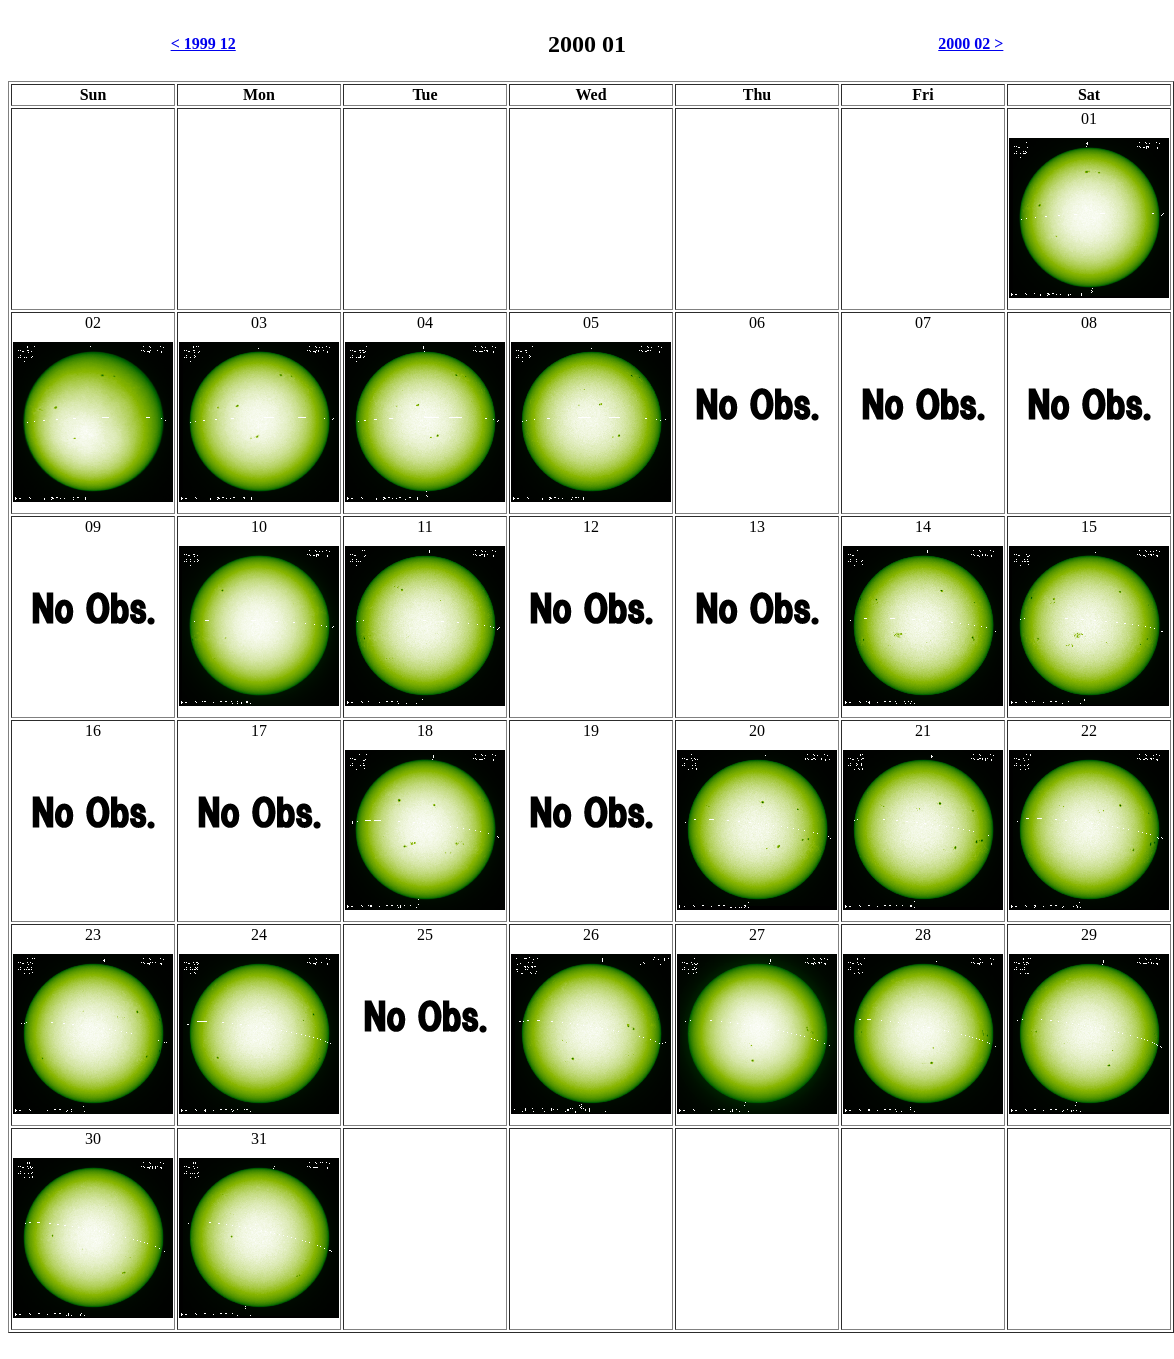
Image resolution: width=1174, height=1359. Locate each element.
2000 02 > (970, 43)
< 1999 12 (203, 43)
